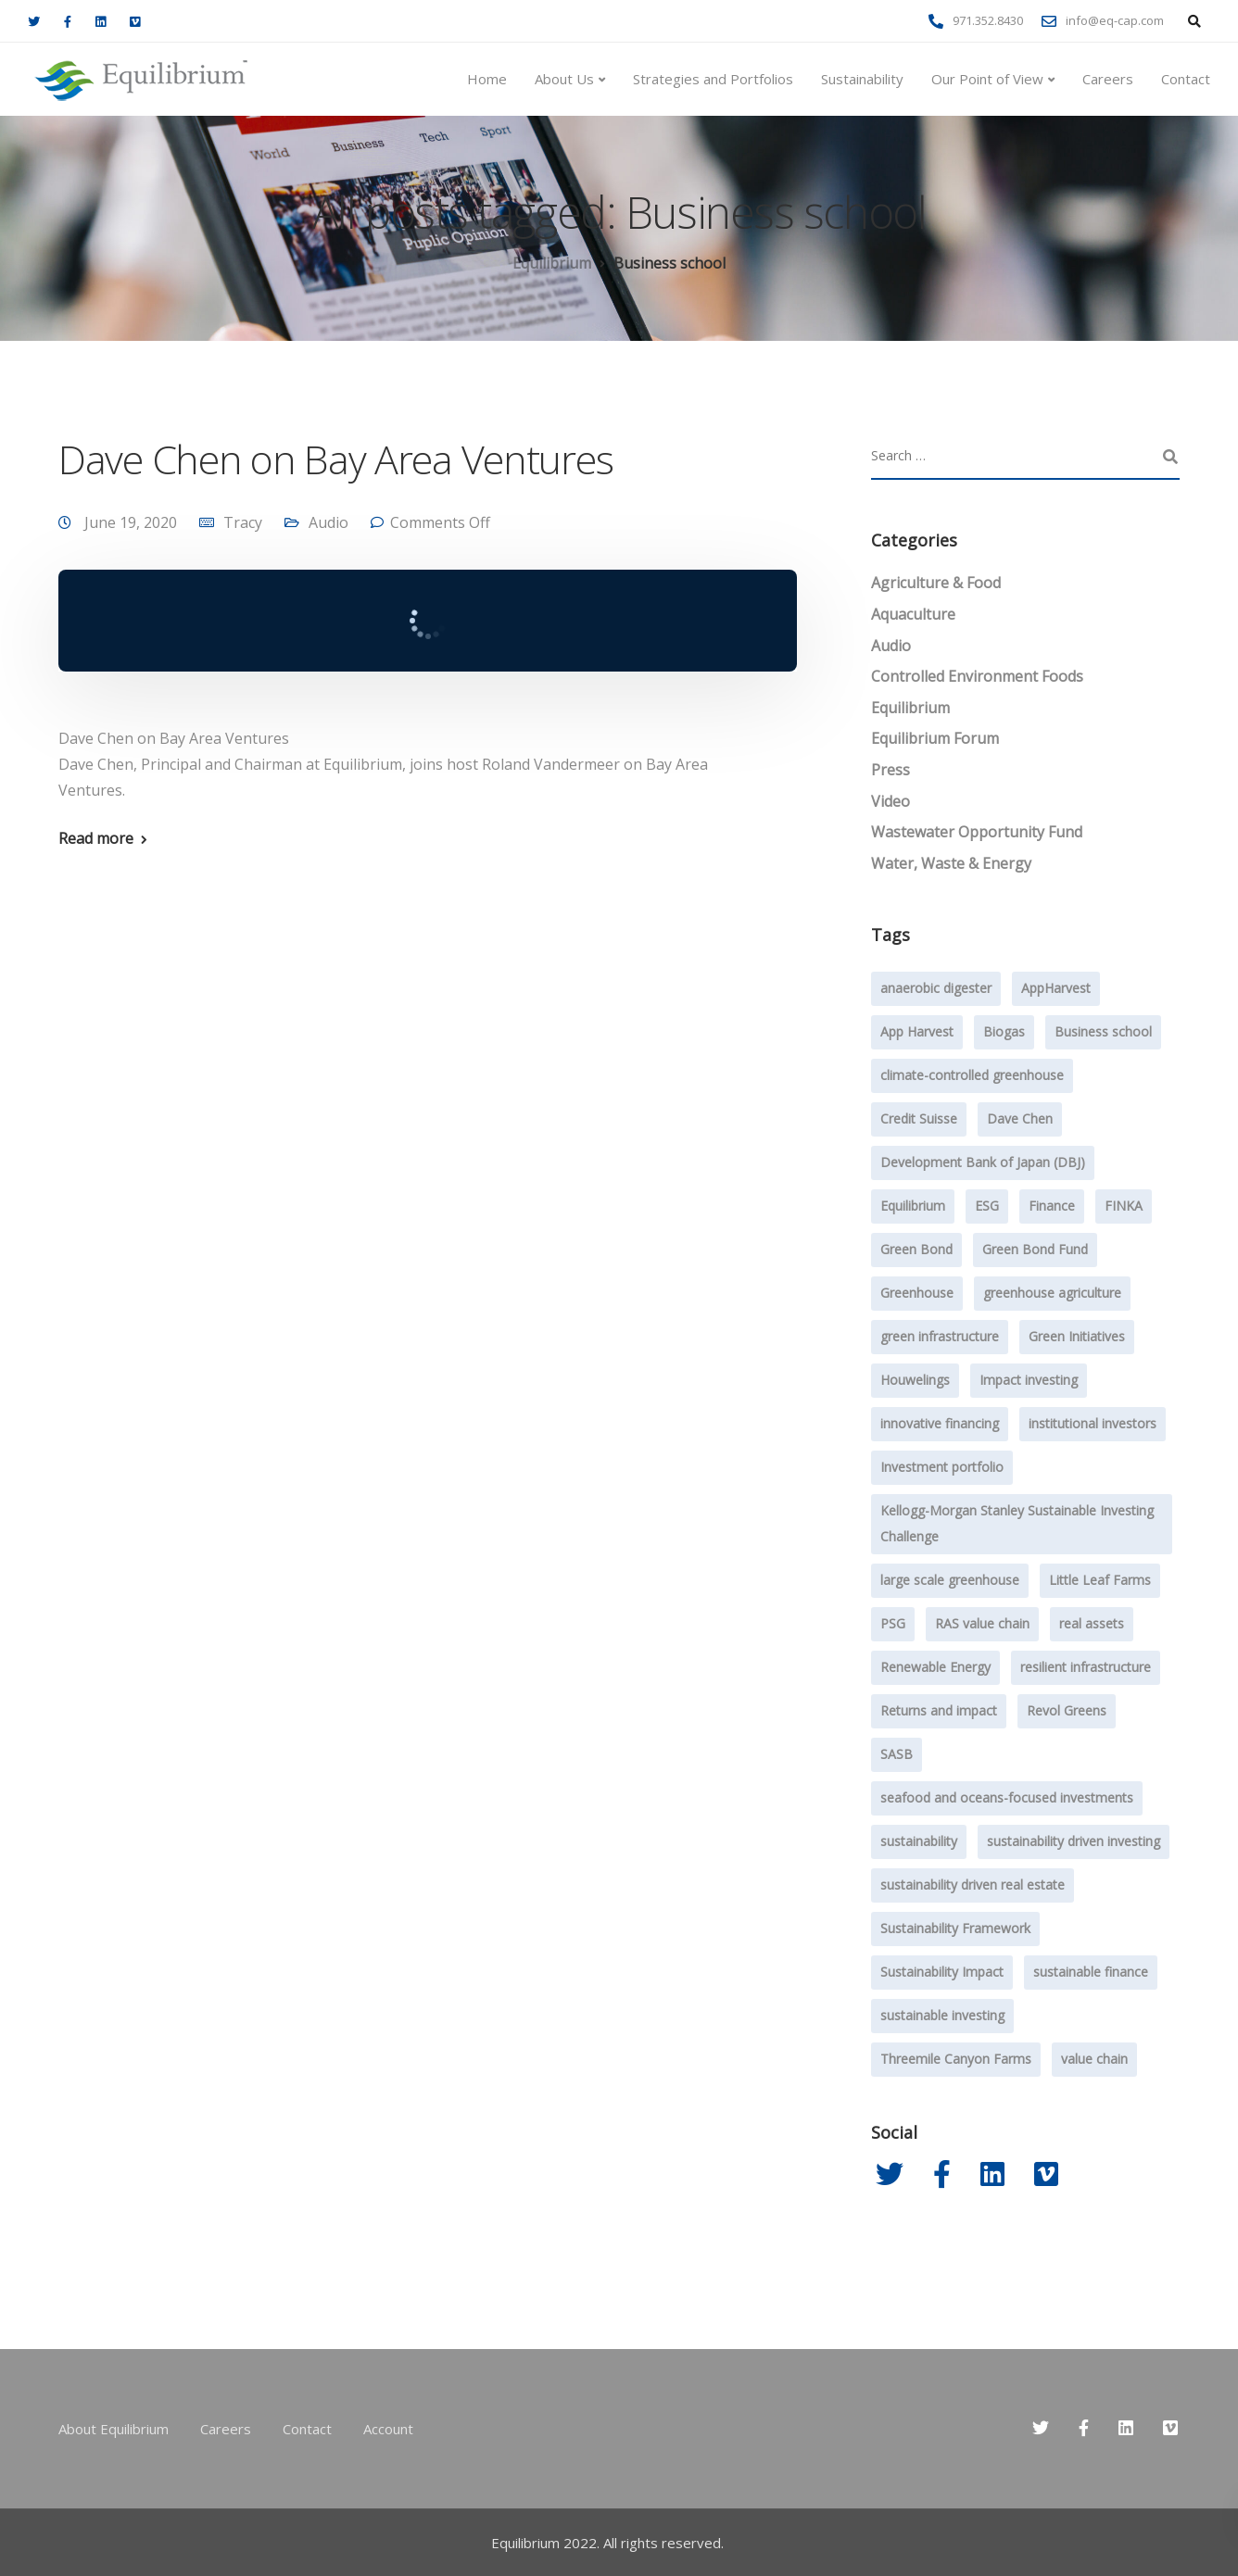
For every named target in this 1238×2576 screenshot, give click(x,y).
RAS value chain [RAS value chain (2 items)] (982, 1623)
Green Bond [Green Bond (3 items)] (916, 1249)
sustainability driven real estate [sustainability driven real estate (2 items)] (972, 1884)
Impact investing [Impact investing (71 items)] (1028, 1380)
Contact (1185, 78)
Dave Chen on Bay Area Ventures (335, 459)
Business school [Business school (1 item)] (1103, 1031)
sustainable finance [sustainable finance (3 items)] (1090, 1971)
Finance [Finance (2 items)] (1052, 1205)
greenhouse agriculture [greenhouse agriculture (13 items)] (1052, 1292)
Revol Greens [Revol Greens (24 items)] (1066, 1710)
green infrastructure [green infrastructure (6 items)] (939, 1336)
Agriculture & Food (936, 582)
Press (890, 770)
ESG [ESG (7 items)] (987, 1205)
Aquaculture (913, 614)
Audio (328, 522)
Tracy (242, 522)
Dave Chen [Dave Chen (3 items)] (1020, 1118)
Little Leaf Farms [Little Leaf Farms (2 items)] (1100, 1580)
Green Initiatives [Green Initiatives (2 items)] (1077, 1336)
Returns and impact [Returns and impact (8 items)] (938, 1710)
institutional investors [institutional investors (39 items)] (1092, 1423)
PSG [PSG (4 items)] (892, 1623)
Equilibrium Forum (935, 738)
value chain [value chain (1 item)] (1094, 2058)
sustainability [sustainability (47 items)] (918, 1841)
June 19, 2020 (132, 522)
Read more (95, 838)
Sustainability (862, 78)
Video (890, 801)
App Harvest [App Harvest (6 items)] (917, 1031)
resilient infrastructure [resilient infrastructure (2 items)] (1085, 1667)
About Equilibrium (113, 2428)
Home (487, 78)
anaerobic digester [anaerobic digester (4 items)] (936, 988)
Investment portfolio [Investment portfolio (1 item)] (942, 1467)
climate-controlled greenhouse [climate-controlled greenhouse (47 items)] (972, 1075)
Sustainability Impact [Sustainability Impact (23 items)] (942, 1971)
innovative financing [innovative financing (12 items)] (939, 1423)
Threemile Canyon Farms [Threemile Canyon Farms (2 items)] (955, 2058)
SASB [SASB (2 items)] (896, 1754)
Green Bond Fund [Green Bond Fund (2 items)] (1035, 1249)
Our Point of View (987, 78)
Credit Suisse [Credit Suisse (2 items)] (918, 1118)
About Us (564, 78)
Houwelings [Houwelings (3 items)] (915, 1380)
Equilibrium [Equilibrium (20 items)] (912, 1205)
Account (388, 2428)
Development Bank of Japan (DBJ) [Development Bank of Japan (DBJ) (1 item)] (982, 1162)
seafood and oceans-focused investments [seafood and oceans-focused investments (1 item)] (1006, 1797)
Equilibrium (910, 707)
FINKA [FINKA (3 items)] (1124, 1205)
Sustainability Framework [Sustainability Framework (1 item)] (955, 1928)
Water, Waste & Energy (951, 863)
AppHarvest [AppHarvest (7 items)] (1056, 988)
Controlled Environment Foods (977, 676)
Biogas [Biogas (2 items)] (1004, 1031)
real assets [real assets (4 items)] (1091, 1623)
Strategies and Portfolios (713, 78)
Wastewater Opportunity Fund (976, 832)
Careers (1107, 78)
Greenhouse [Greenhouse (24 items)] (917, 1292)
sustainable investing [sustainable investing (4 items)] (942, 2015)
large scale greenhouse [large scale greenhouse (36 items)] (949, 1580)
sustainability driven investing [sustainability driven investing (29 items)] (1073, 1841)
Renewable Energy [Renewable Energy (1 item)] (935, 1667)
